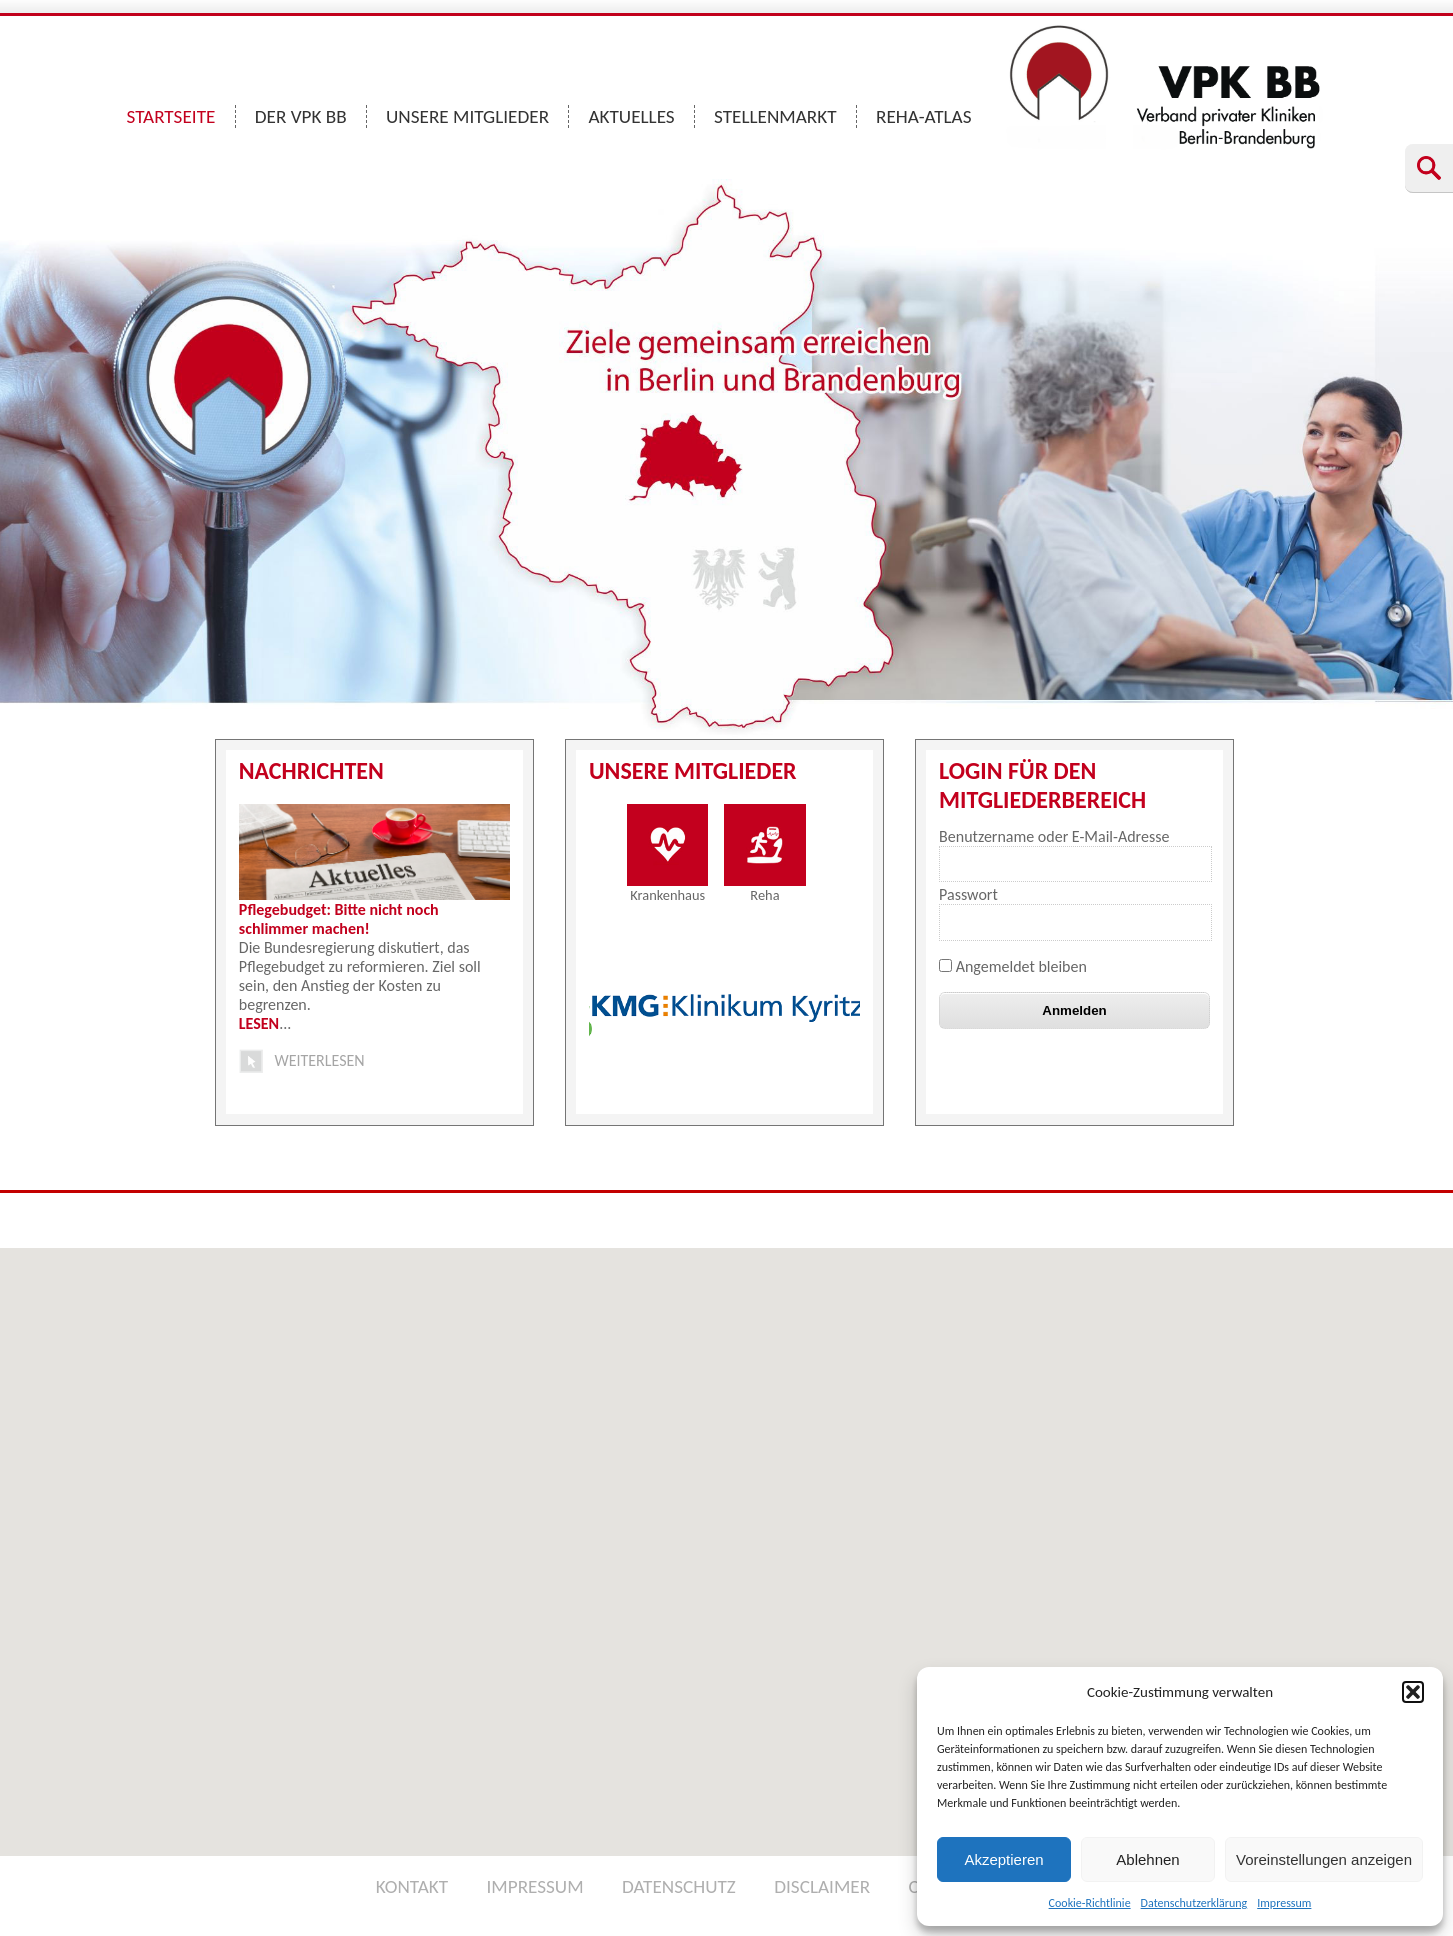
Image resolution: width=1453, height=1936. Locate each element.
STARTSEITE (171, 116)
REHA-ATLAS (924, 116)
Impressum (1284, 1903)
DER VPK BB (301, 116)
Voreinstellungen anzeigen (1324, 1859)
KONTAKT (412, 1886)
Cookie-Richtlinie (1090, 1903)
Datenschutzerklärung (1194, 1903)
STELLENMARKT (775, 116)
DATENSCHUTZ (679, 1886)
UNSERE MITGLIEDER (467, 116)
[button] (1413, 1692)
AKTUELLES (631, 116)
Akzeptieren (1003, 1859)
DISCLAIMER (822, 1886)
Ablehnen (1147, 1859)
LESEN (259, 1023)
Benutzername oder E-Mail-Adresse (1054, 836)
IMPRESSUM (534, 1886)
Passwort (968, 894)
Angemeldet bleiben (1013, 966)
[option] (727, 1011)
